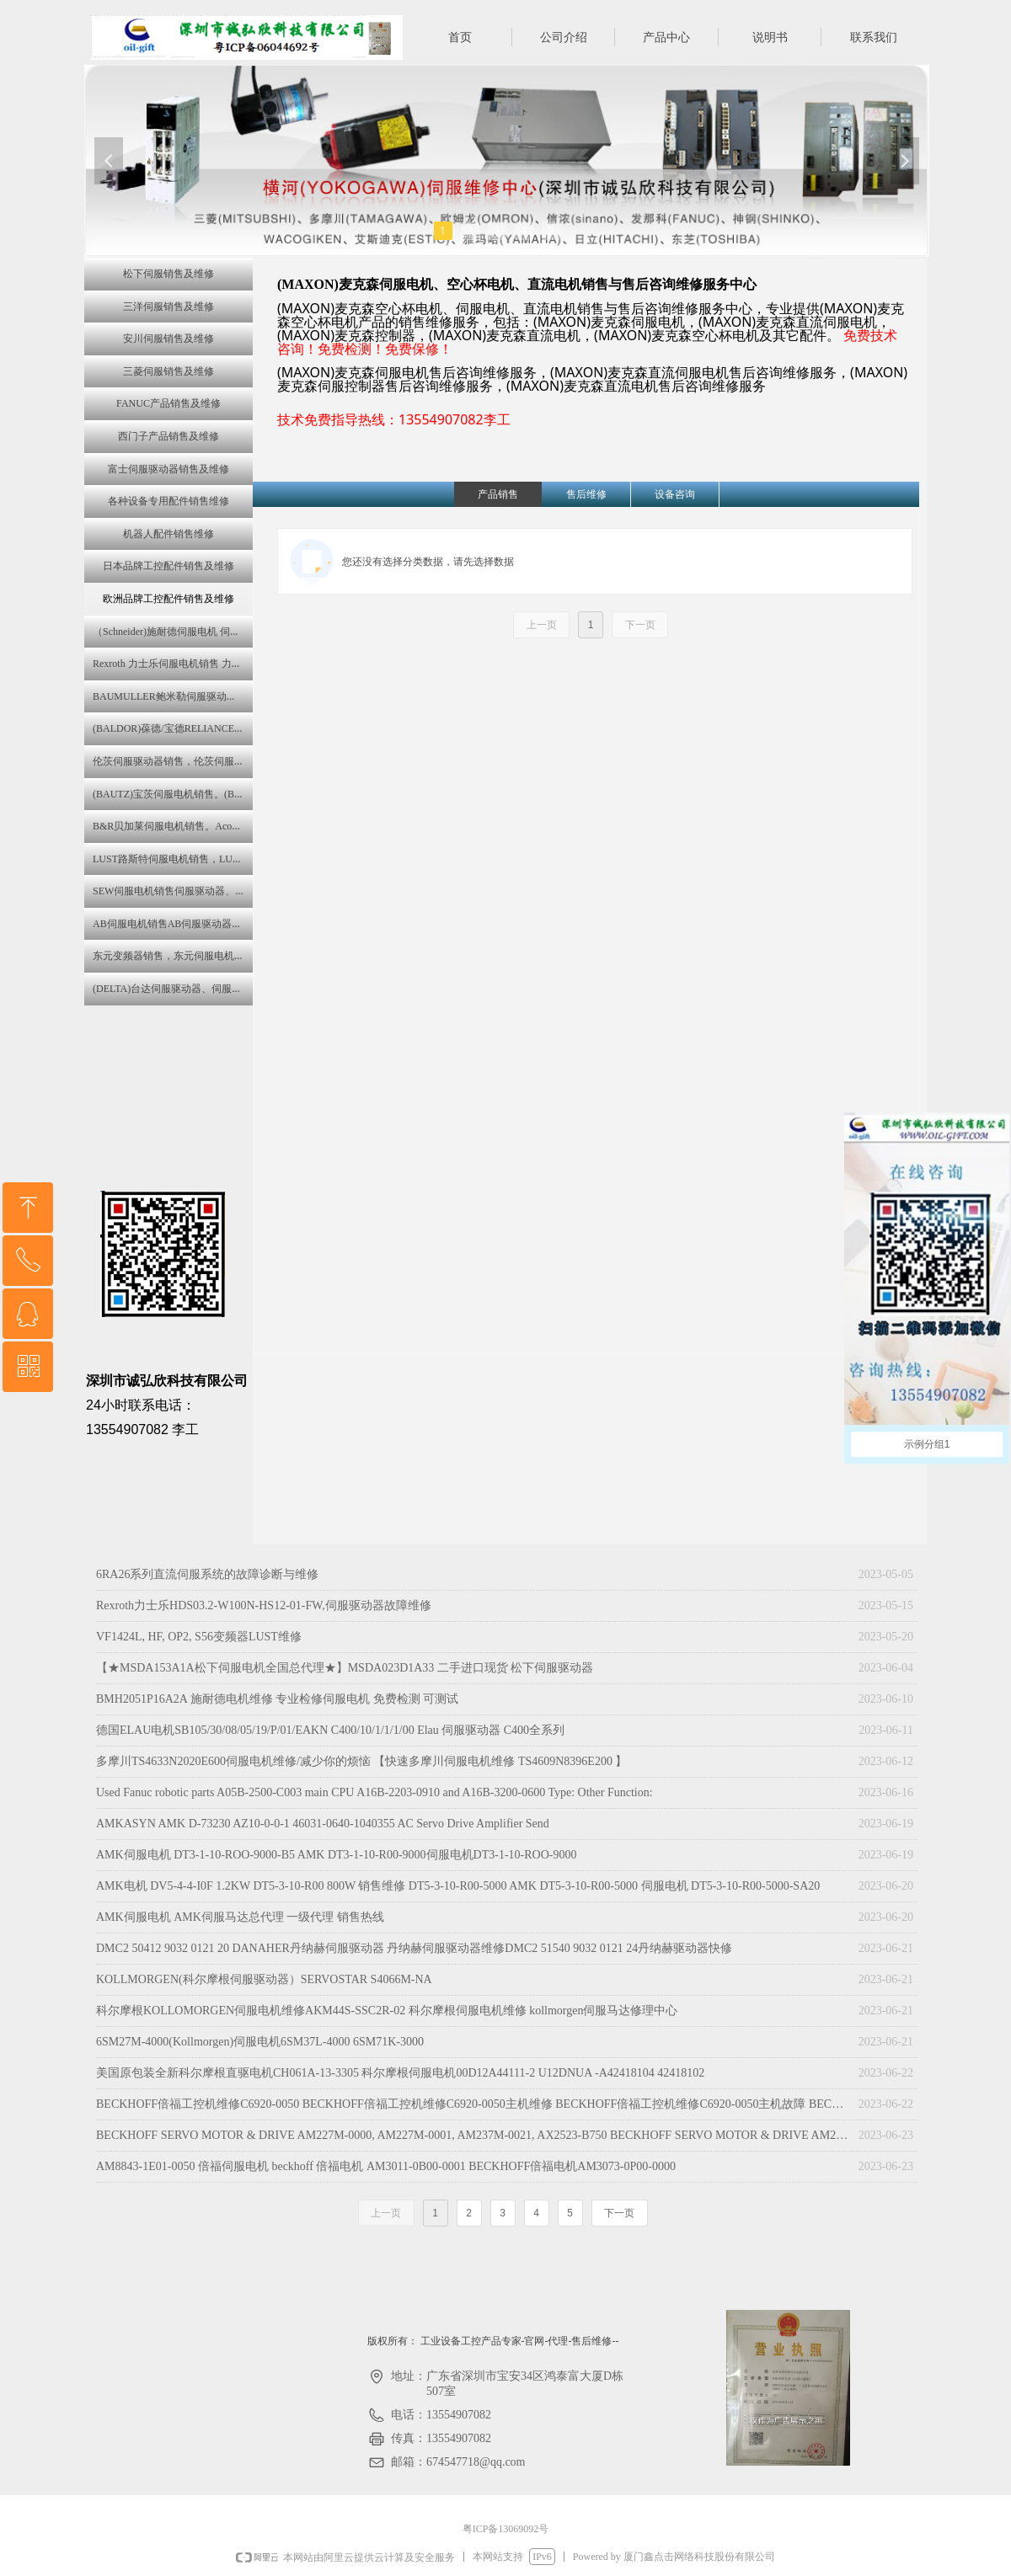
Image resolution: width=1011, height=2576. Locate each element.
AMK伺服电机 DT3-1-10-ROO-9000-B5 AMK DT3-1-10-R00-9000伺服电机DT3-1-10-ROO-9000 (336, 1854)
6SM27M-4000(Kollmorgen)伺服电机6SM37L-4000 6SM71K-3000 (260, 2041)
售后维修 (586, 494)
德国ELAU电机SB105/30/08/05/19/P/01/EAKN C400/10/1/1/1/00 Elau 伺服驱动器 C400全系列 (330, 1730)
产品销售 (498, 494)
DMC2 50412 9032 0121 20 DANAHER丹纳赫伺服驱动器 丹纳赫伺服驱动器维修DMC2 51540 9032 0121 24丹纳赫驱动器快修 (414, 1948)
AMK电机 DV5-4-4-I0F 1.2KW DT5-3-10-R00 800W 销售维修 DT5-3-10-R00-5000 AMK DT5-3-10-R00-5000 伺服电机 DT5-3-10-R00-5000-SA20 (458, 1886)
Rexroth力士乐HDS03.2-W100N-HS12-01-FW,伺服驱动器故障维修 (263, 1605)
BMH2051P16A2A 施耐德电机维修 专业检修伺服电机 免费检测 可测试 (277, 1699)
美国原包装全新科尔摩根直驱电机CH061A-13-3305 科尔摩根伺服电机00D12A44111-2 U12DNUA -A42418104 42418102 (400, 2073)
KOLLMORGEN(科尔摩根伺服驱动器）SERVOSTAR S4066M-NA (264, 1979)
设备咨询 (675, 494)
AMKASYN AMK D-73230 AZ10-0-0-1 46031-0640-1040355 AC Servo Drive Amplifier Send (322, 1823)
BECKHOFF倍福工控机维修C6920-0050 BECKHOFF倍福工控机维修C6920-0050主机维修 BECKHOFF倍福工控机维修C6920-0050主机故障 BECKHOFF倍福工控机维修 (473, 2104)
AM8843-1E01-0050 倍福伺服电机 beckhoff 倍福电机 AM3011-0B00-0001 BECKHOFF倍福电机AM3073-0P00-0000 (386, 2166)
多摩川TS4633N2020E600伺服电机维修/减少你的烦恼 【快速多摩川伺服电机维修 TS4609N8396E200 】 (361, 1761)
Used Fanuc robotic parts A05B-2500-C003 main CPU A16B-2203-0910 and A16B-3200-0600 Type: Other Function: (374, 1792)
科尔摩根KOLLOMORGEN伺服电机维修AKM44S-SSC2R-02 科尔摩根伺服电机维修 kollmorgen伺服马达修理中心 (386, 2010)
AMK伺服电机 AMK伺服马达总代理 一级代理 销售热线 (240, 1917)
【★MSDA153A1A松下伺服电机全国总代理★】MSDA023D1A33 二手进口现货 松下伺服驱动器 (344, 1667)
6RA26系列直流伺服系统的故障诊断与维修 (207, 1574)
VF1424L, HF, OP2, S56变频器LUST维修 (199, 1636)
